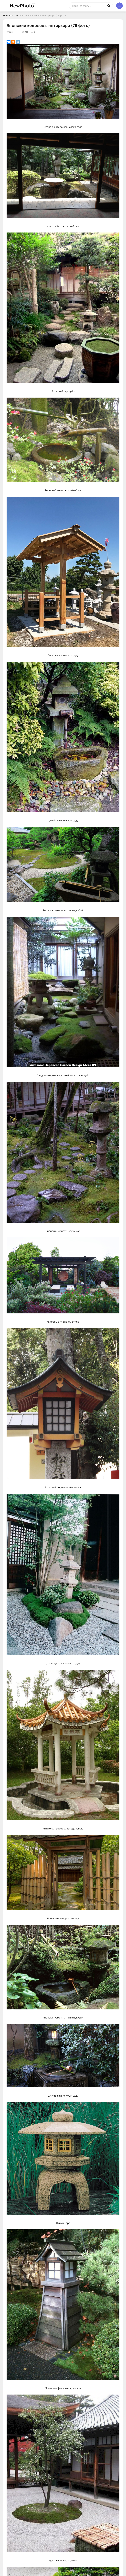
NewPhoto (22, 5)
